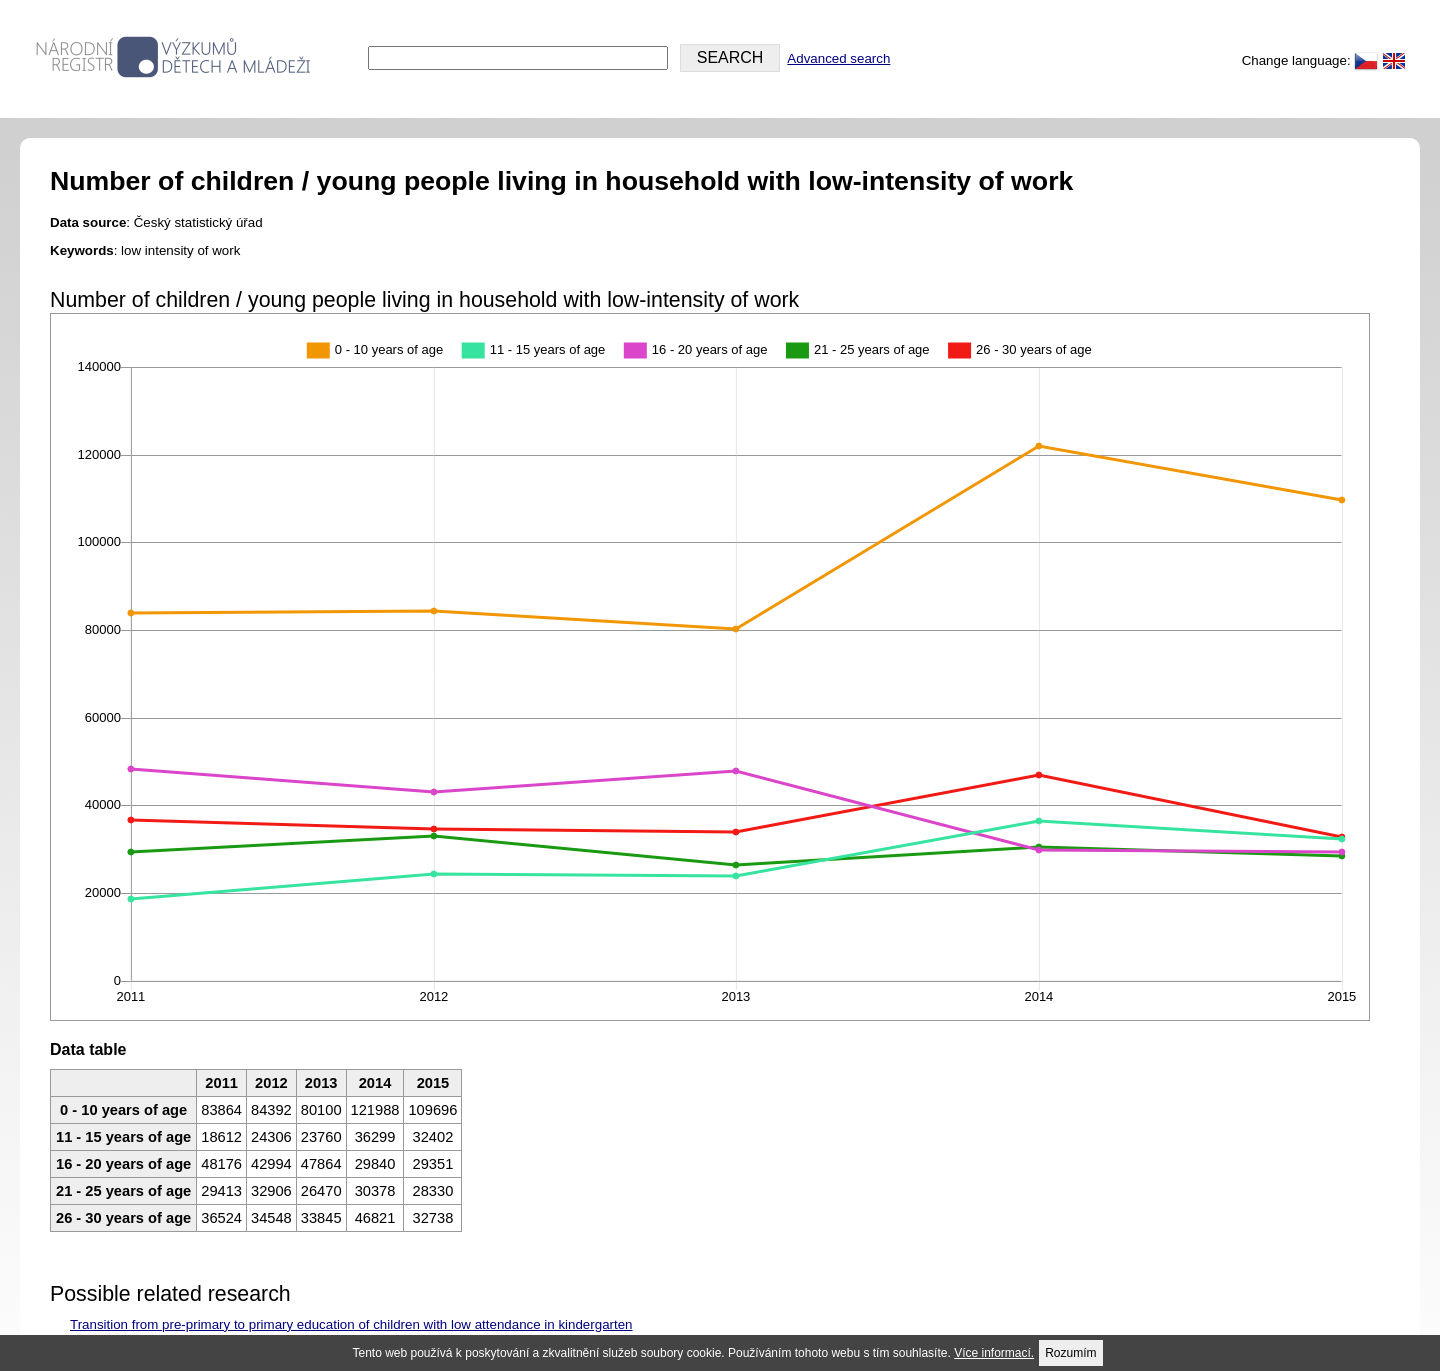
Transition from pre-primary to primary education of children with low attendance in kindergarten (351, 1324)
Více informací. (994, 1353)
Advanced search (838, 58)
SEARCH (730, 57)
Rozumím (1070, 1353)
